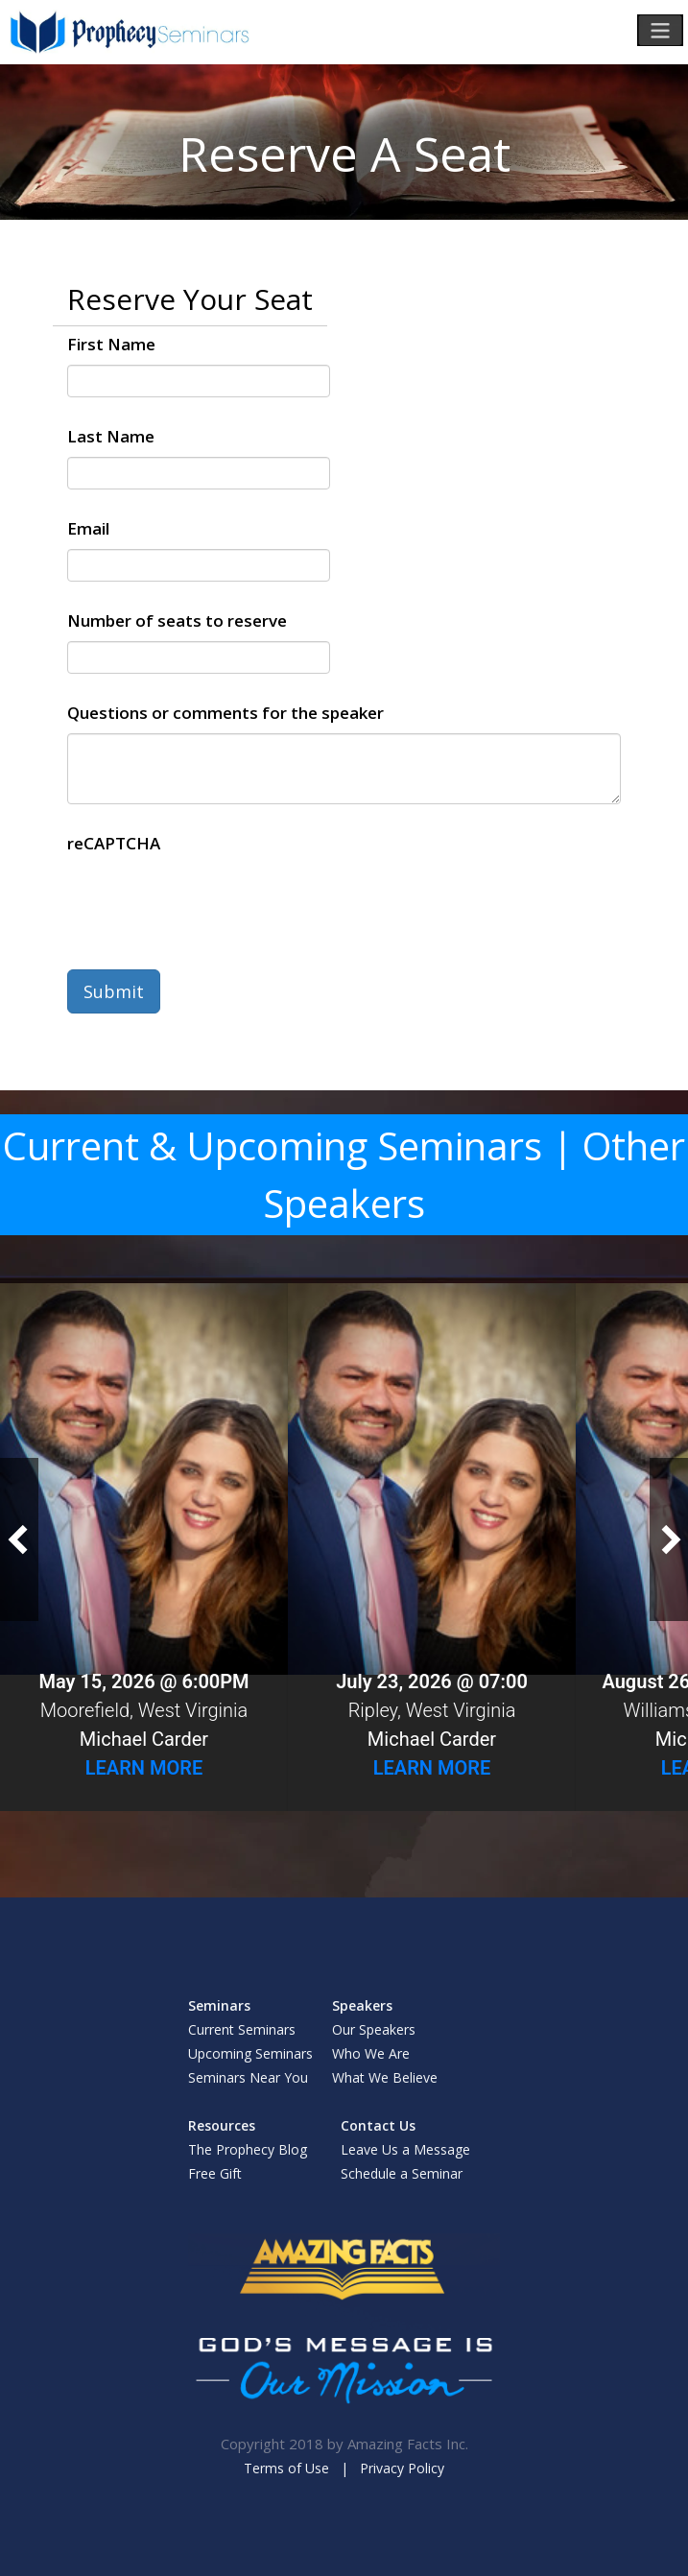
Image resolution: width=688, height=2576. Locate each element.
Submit (113, 991)
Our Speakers (373, 2029)
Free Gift (215, 2173)
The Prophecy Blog (247, 2149)
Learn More (144, 1767)
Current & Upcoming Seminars (272, 1145)
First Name (111, 344)
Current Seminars (242, 2029)
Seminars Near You (248, 2077)
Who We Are (371, 2053)
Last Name (110, 436)
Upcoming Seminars (250, 2053)
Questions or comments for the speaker (225, 713)
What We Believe (385, 2077)
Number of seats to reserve (177, 620)
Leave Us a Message (405, 2149)
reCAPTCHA (113, 843)
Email (88, 528)
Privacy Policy (402, 2468)
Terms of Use (286, 2468)
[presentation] (213, 901)
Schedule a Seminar (402, 2173)
